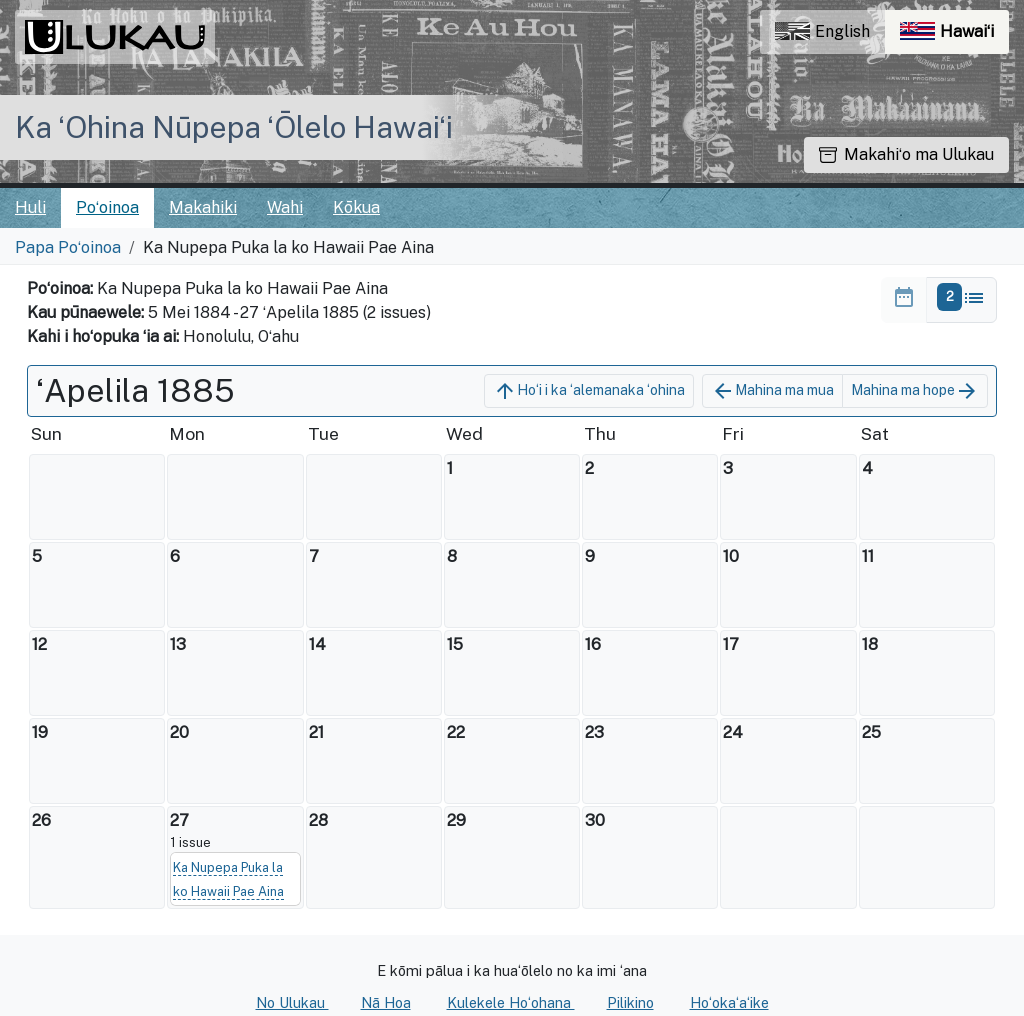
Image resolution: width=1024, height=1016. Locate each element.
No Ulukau (292, 1002)
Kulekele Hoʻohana (511, 1002)
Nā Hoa (386, 1002)
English (822, 31)
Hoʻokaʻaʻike (729, 1002)
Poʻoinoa (107, 207)
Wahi (285, 207)
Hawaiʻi (954, 36)
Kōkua (356, 207)
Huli (30, 207)
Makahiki (203, 207)
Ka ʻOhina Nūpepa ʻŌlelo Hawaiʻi (234, 127)
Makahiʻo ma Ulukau (906, 154)
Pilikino (630, 1002)
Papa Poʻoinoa (68, 247)
